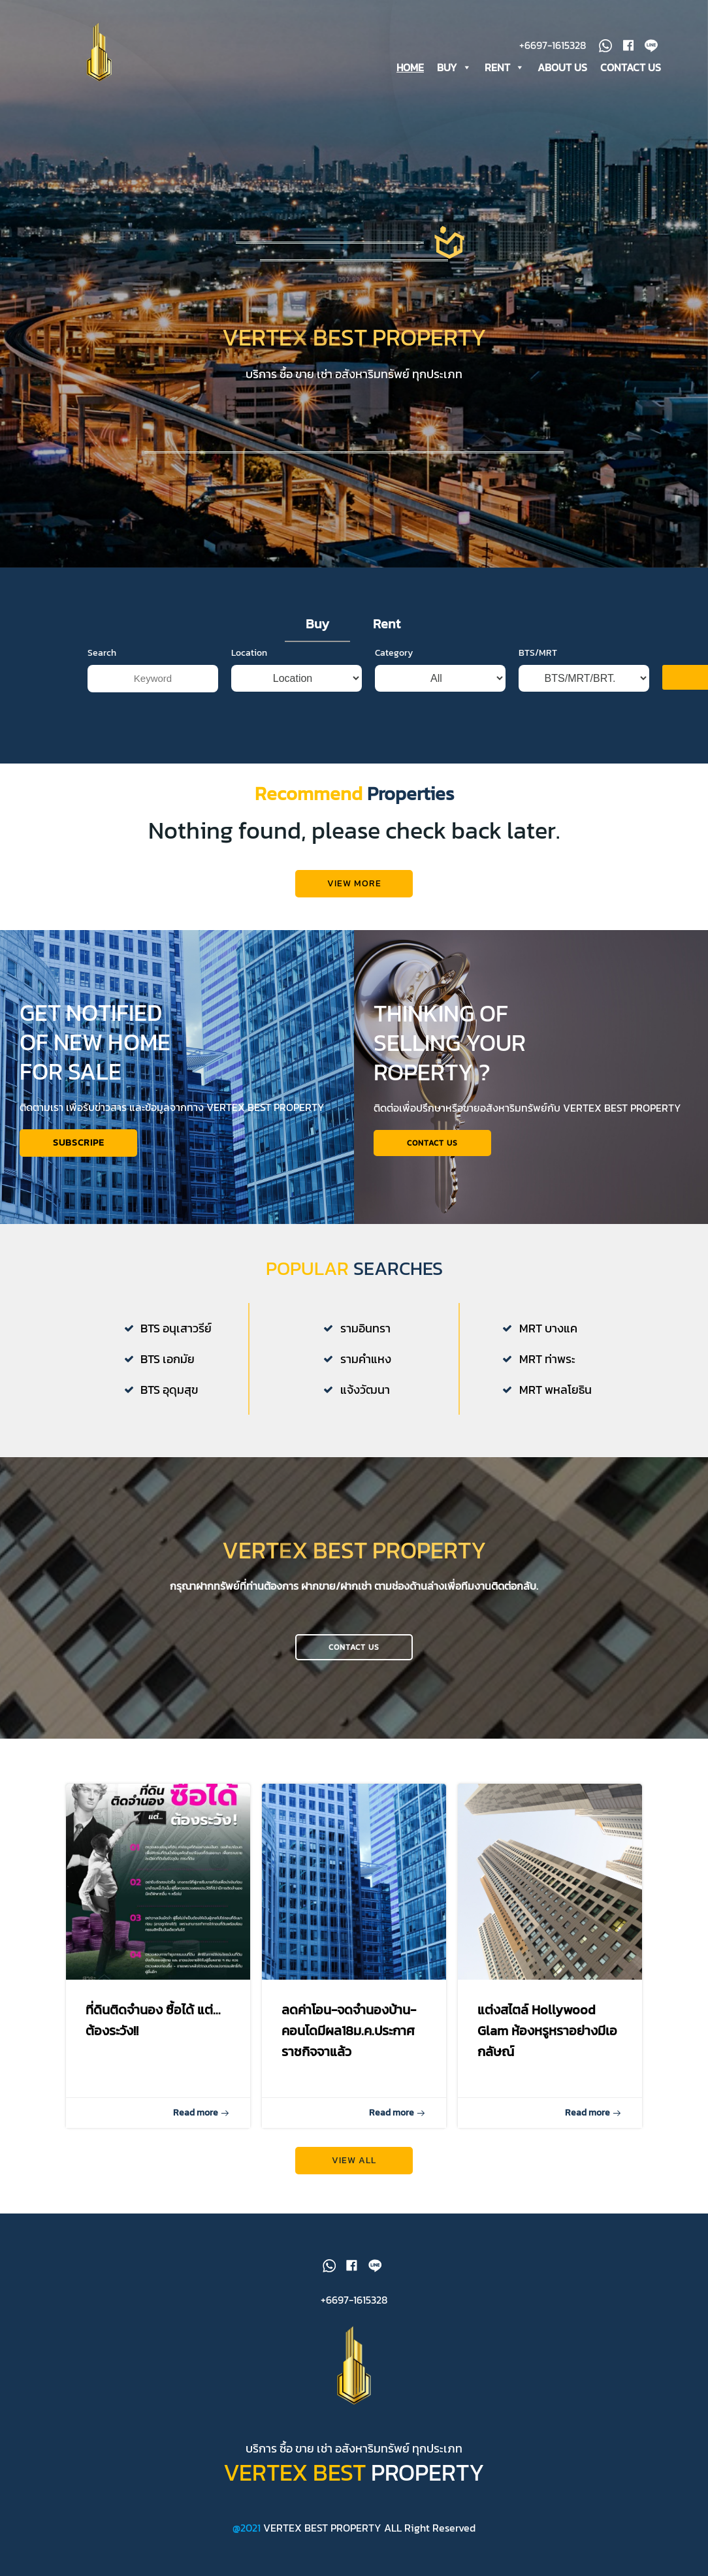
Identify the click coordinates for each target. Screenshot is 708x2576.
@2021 (248, 2528)
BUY (454, 67)
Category (394, 687)
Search (102, 687)
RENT (504, 67)
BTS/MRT (538, 687)
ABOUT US (562, 67)
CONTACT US (630, 67)
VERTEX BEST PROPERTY (322, 2528)
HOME (410, 67)
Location (249, 687)
